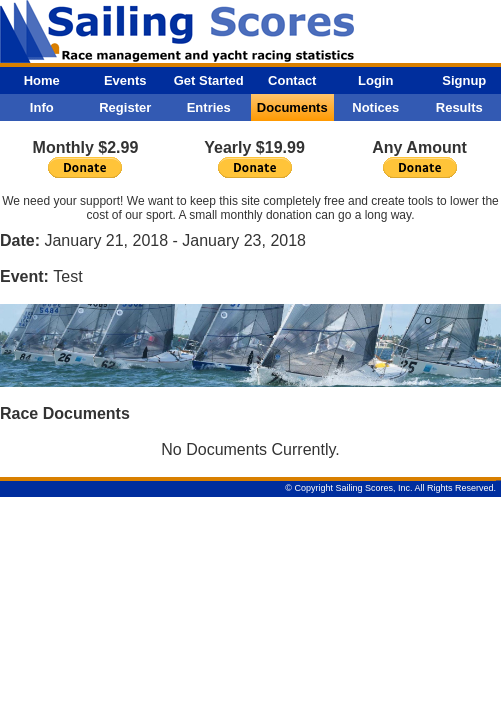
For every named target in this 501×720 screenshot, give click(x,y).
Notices (375, 107)
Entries (209, 107)
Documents (292, 107)
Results (459, 107)
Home (42, 80)
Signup (464, 80)
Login (375, 80)
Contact (292, 80)
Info (42, 107)
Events (125, 80)
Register (125, 107)
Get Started (209, 80)
